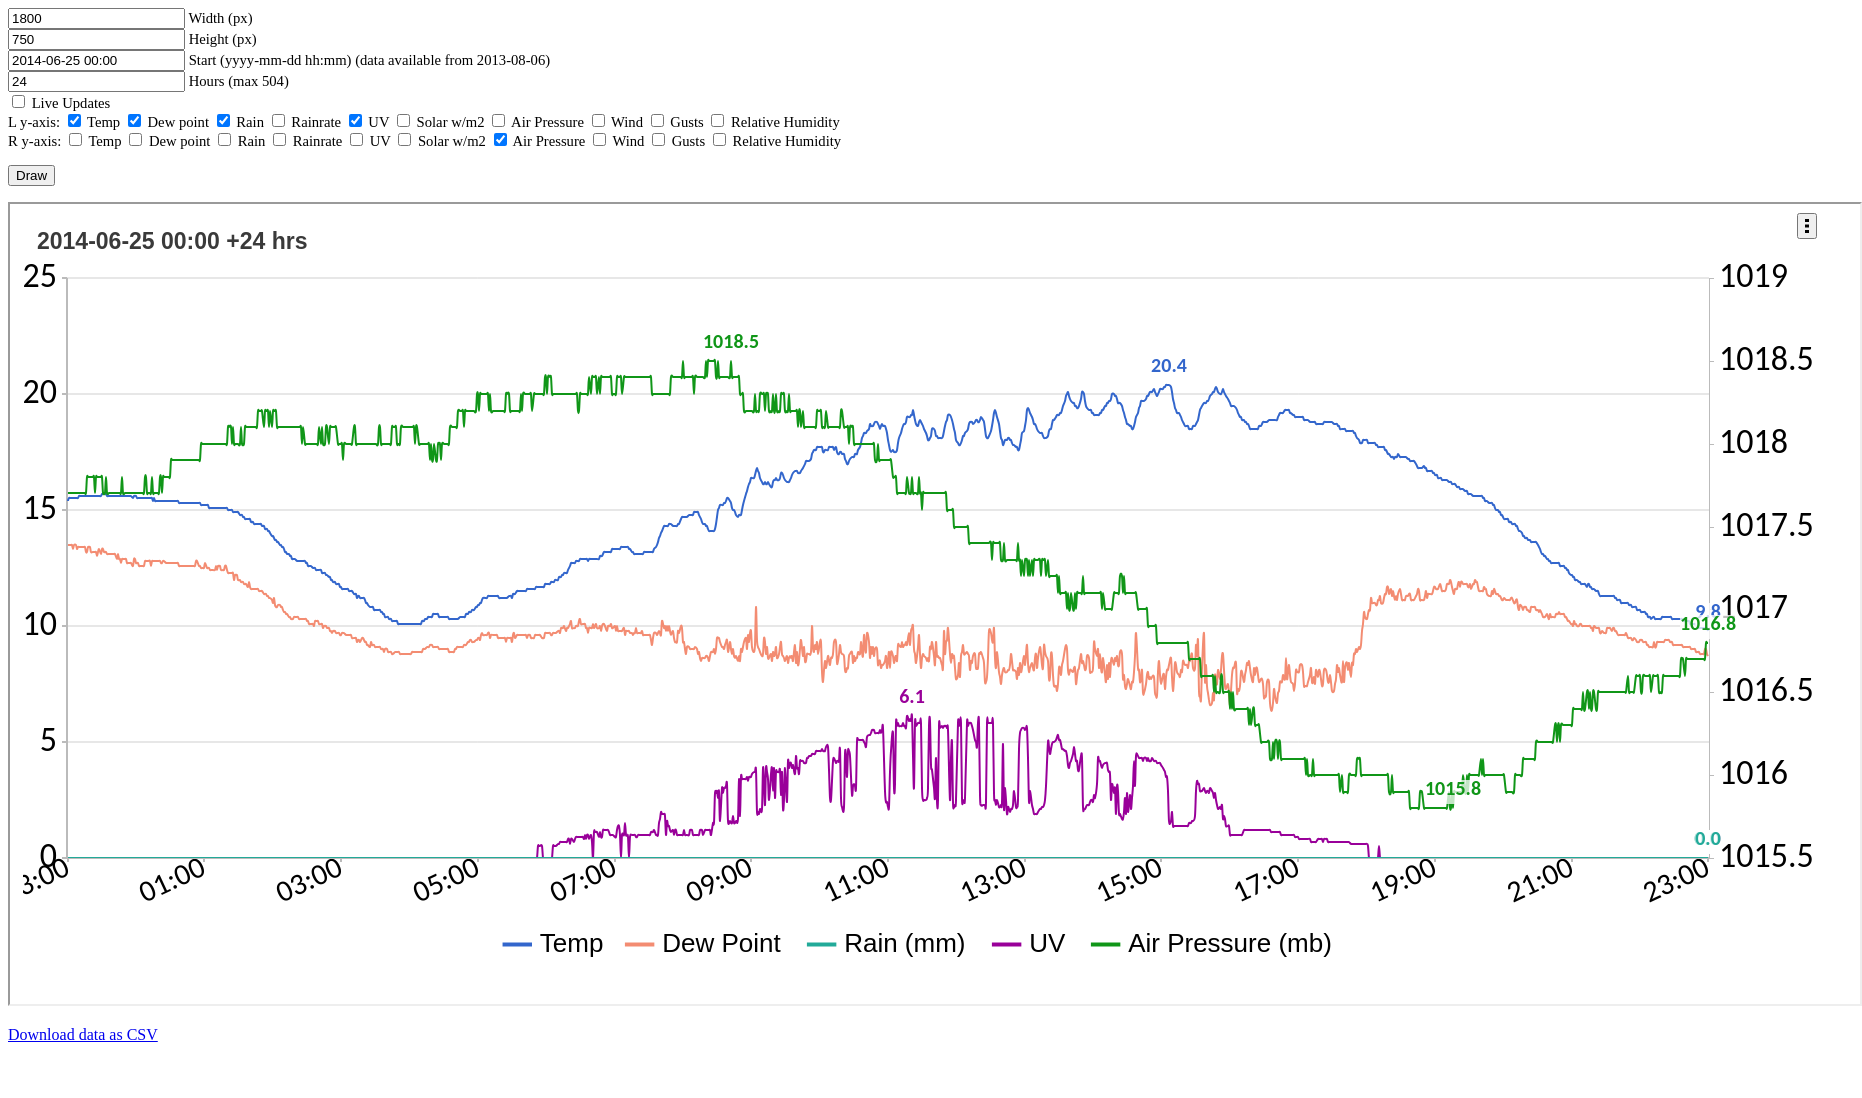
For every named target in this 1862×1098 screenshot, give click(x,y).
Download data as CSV (83, 1034)
